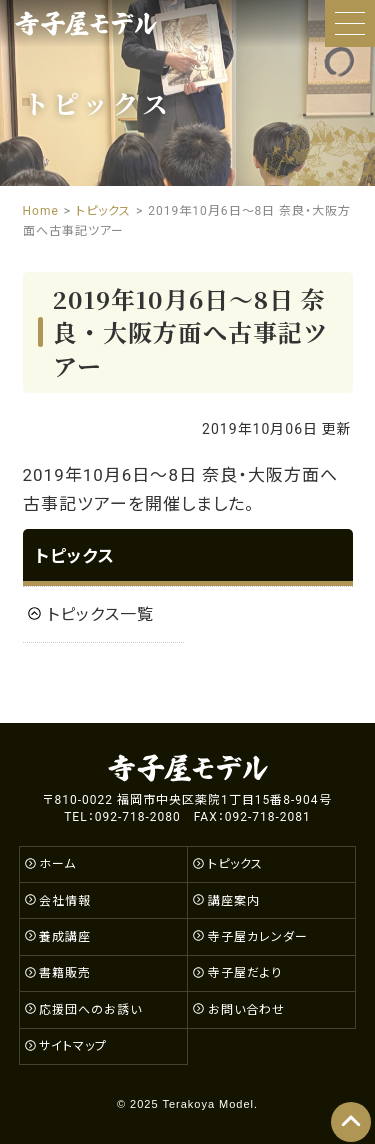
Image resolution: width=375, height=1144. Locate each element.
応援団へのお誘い (90, 1010)
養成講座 (65, 937)
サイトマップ (73, 1046)
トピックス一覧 (100, 614)
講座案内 (234, 901)
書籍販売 (65, 973)
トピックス (75, 556)
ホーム (57, 864)
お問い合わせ (246, 1010)
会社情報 (65, 901)
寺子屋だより (245, 973)
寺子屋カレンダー (258, 937)
